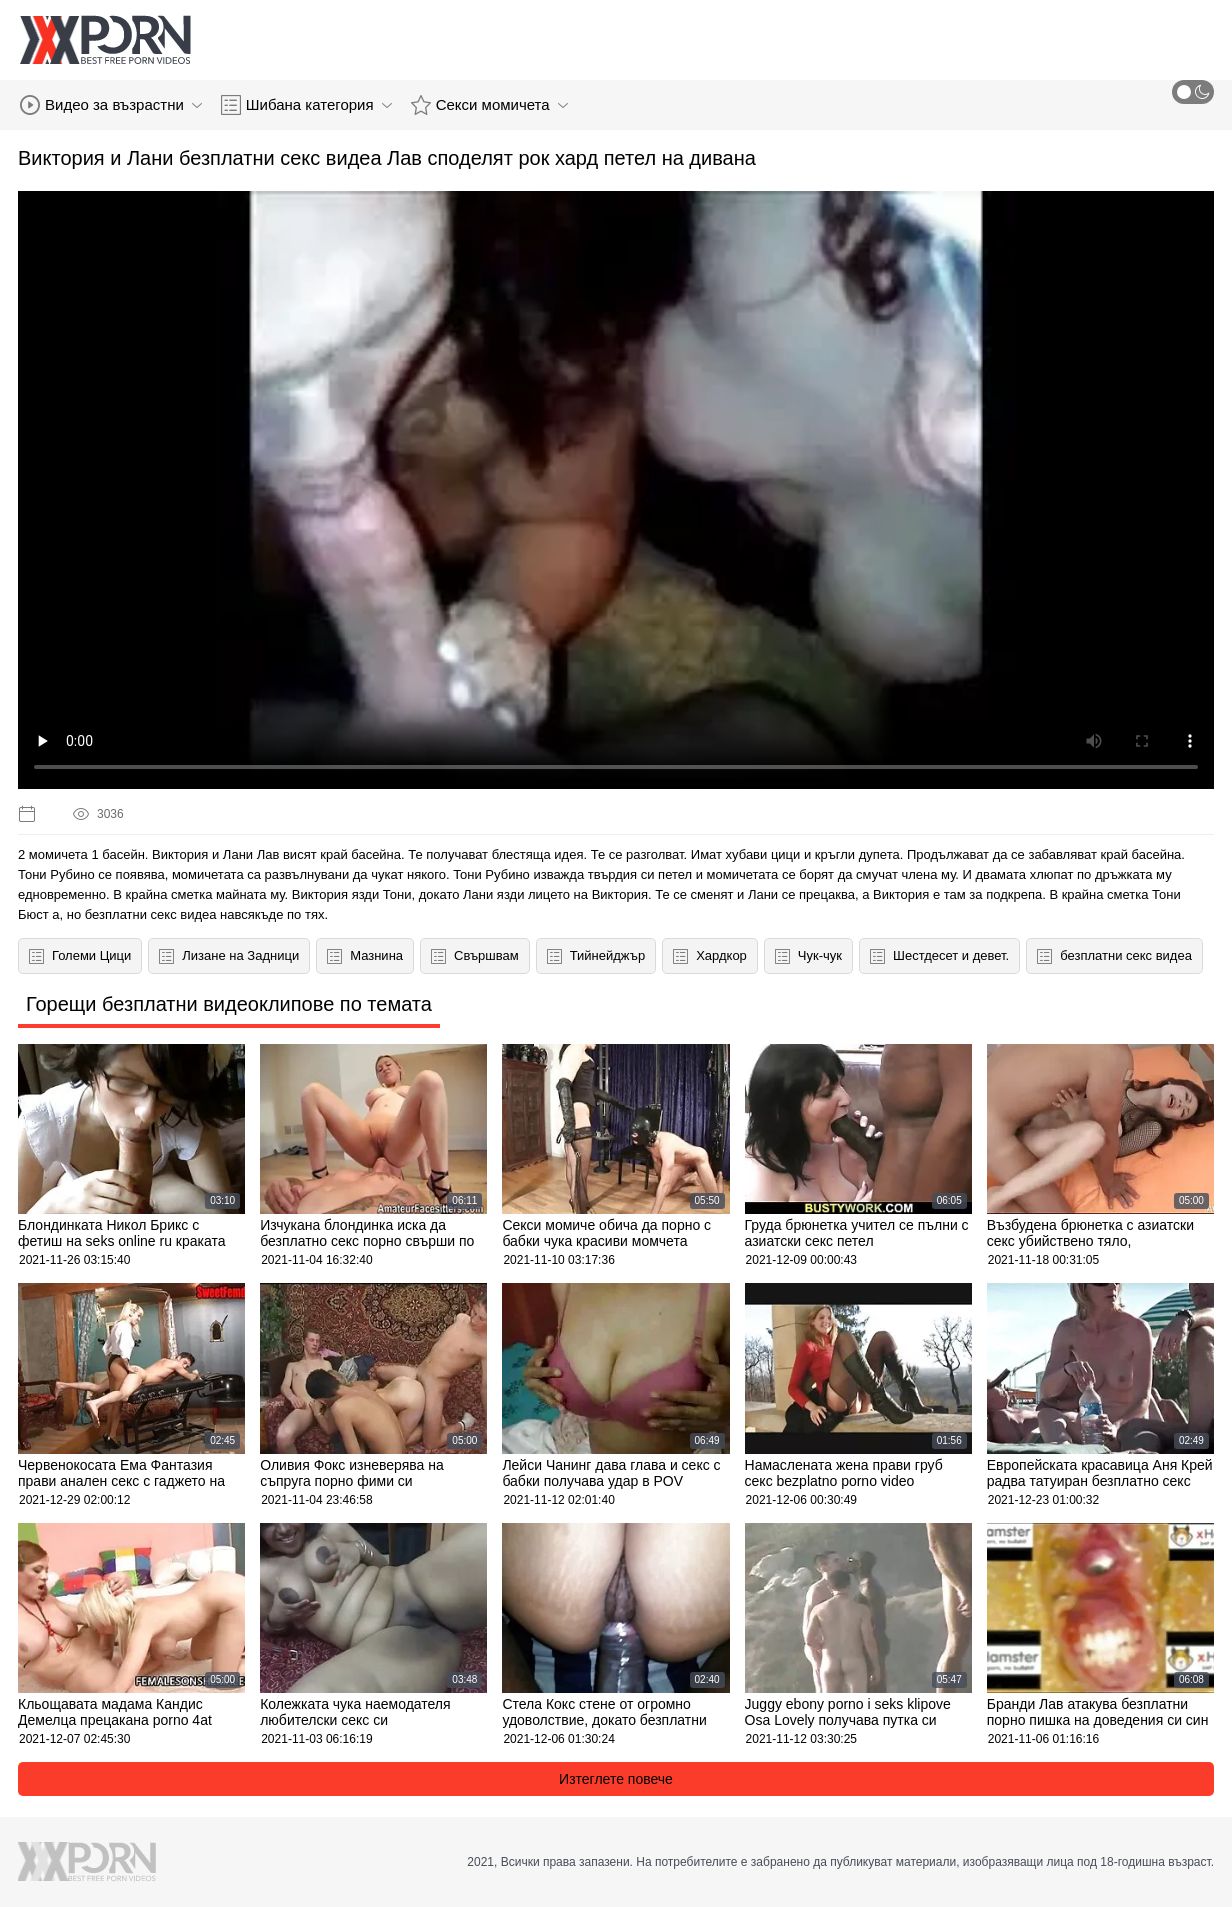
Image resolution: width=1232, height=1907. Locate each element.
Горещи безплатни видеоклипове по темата (229, 1004)
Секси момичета (489, 105)
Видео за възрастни (111, 105)
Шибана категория (306, 105)
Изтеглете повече (616, 1779)
